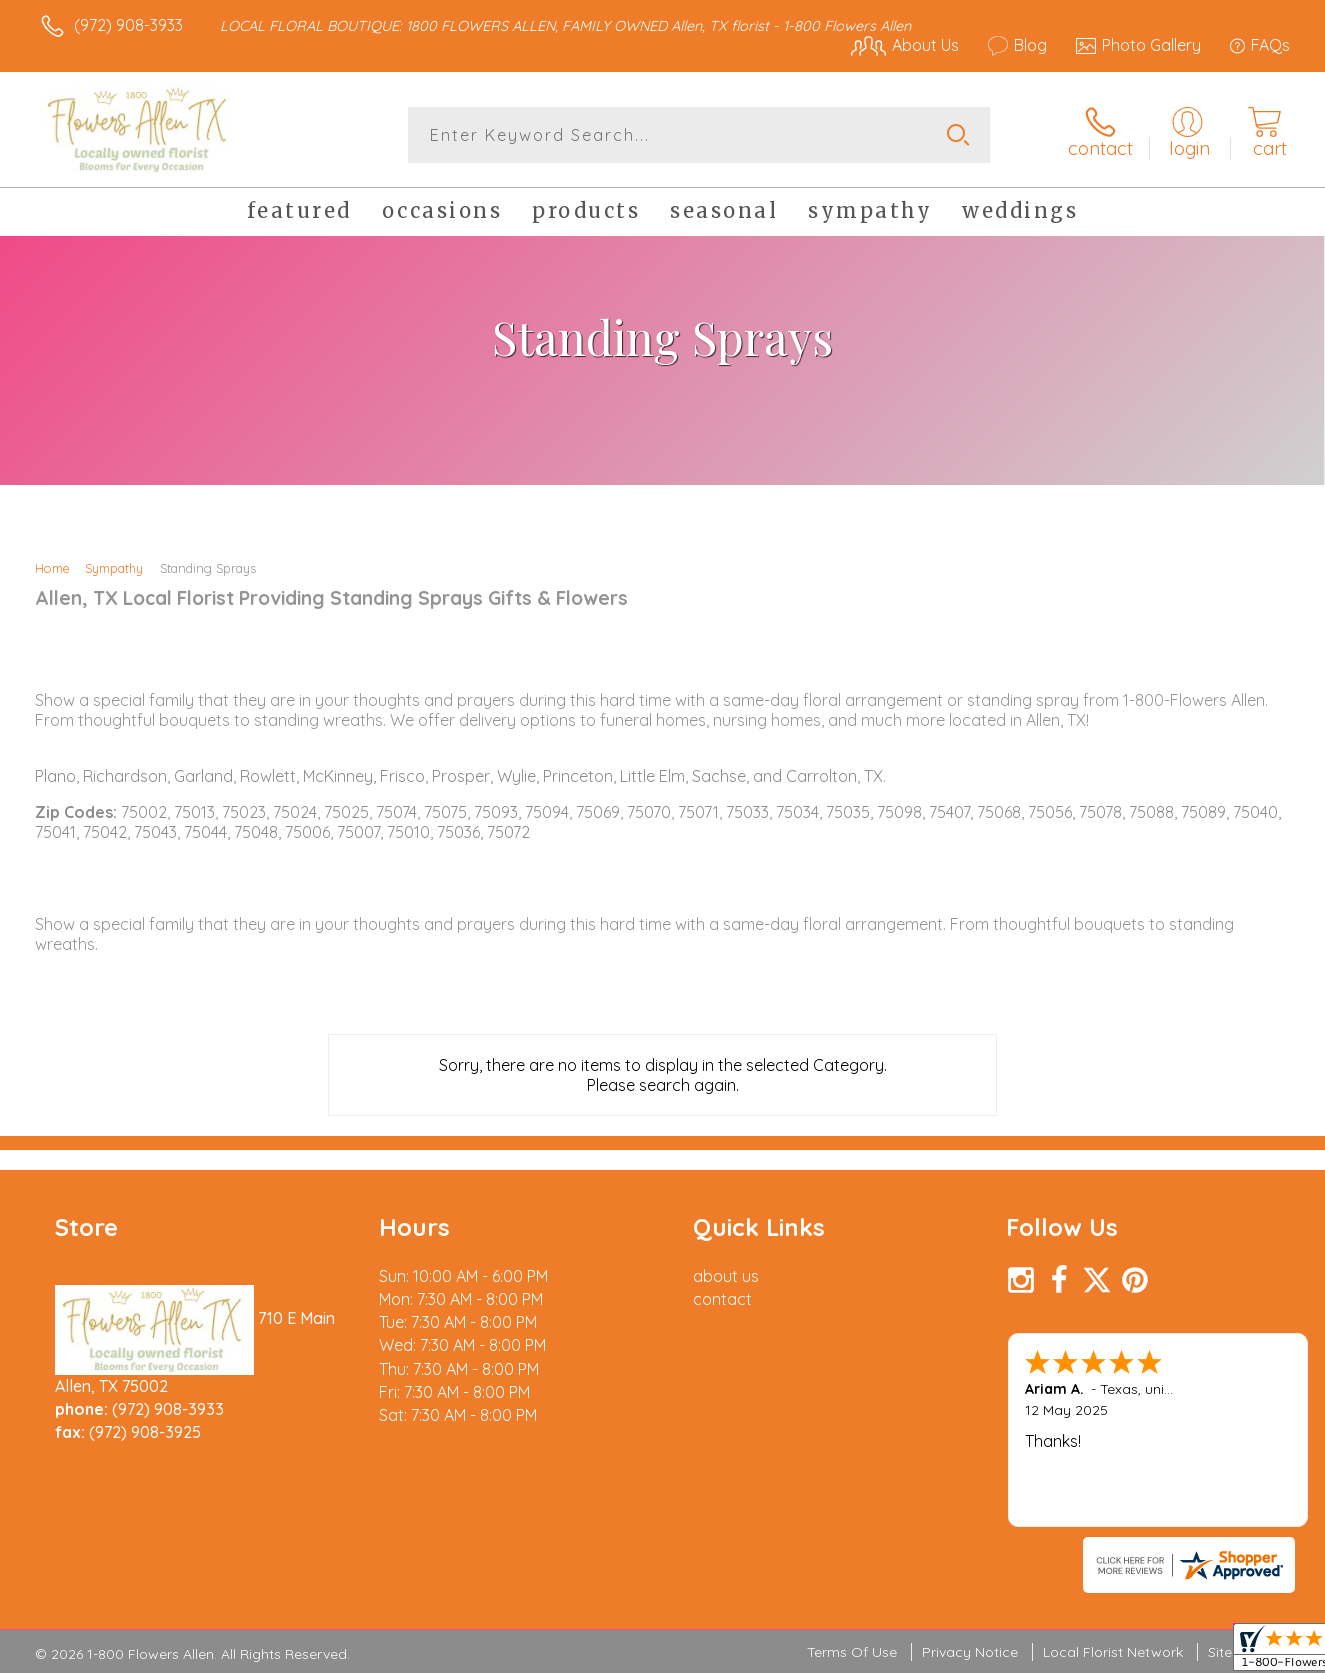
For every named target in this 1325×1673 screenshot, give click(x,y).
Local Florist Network (1113, 1652)
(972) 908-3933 (128, 25)
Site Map (1236, 1652)
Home (52, 568)
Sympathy (114, 568)
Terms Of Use (852, 1652)
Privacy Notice (970, 1652)
